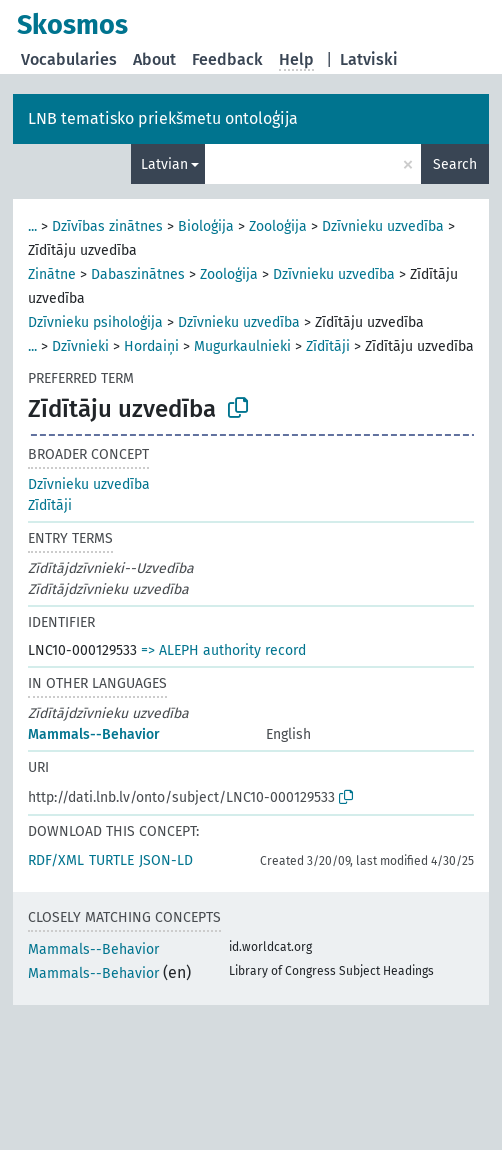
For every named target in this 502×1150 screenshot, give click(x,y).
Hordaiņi (151, 346)
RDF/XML (56, 860)
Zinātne (52, 274)
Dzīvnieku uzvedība (383, 226)
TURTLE (111, 860)
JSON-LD (166, 860)
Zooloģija (278, 226)
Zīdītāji (328, 346)
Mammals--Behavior (94, 734)
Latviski (369, 59)
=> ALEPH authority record (223, 650)
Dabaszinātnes (138, 274)
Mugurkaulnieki (242, 346)
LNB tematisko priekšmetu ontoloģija (163, 118)
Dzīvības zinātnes (107, 226)
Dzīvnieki (80, 346)
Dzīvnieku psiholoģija (95, 322)
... (32, 226)
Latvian (164, 164)
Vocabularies (69, 59)
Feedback (227, 59)
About (154, 59)
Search (455, 164)
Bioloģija (206, 226)
